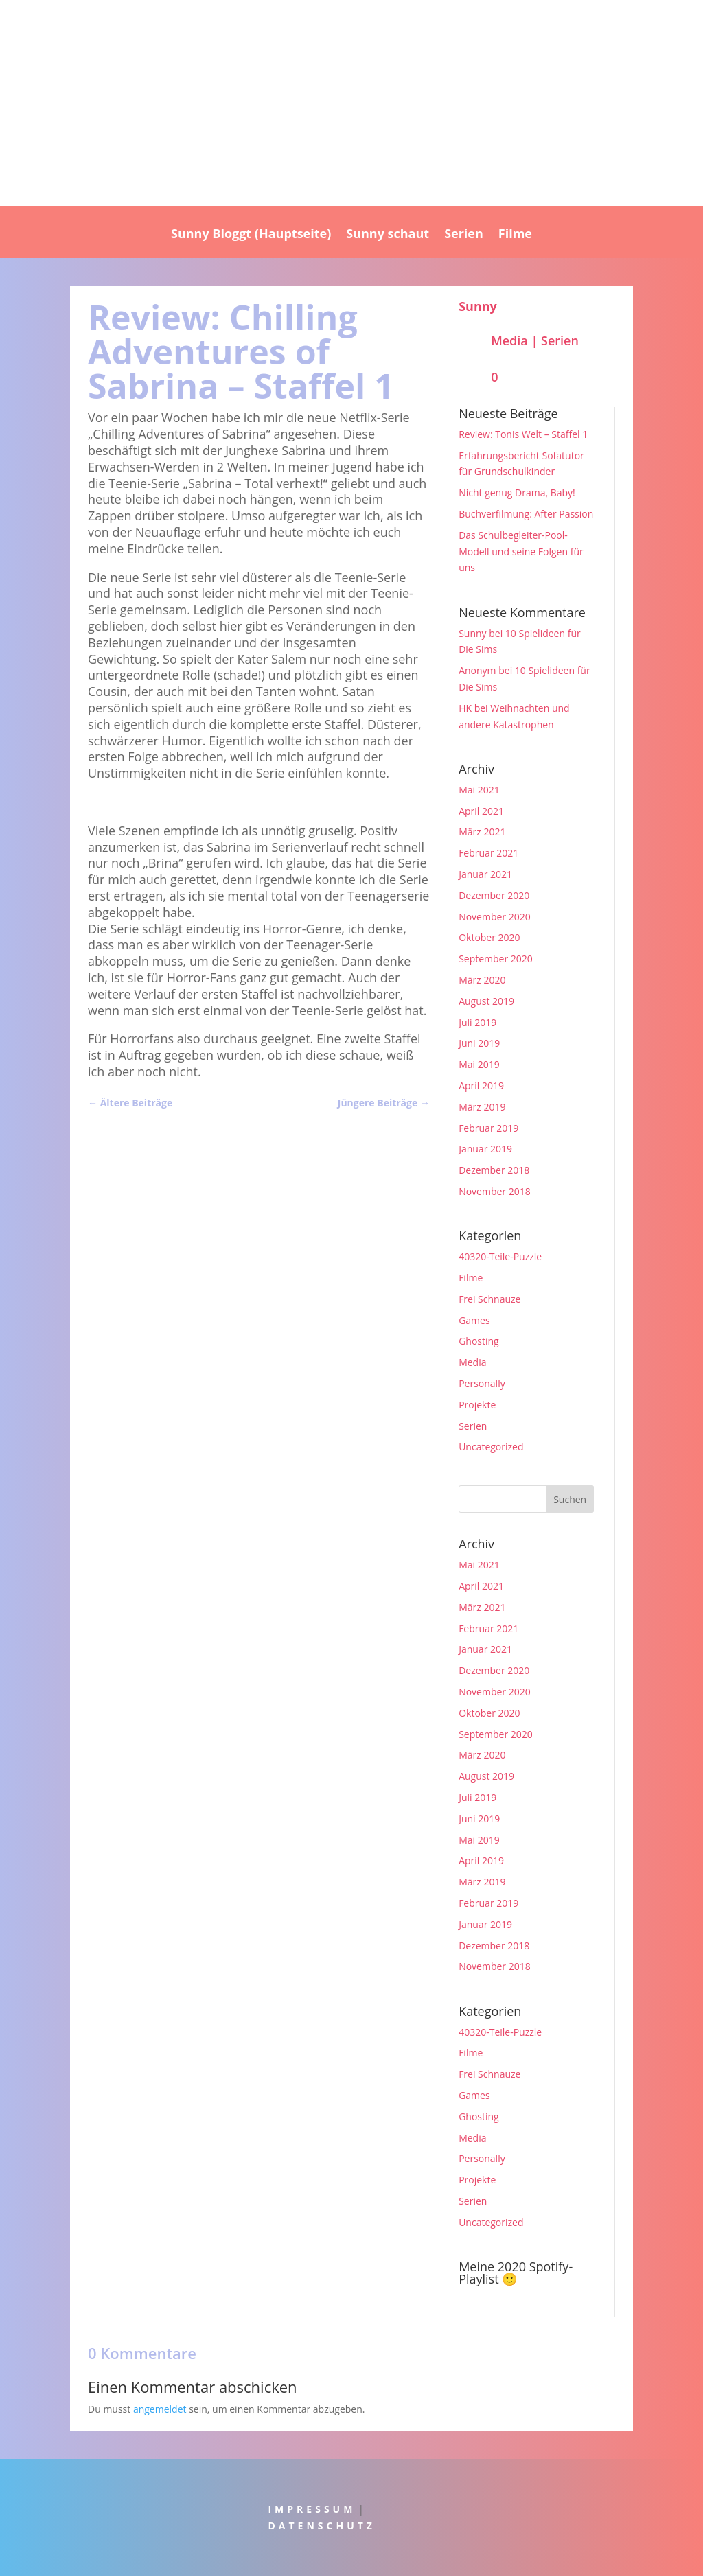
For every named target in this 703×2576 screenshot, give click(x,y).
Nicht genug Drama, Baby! (517, 492)
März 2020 (482, 979)
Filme (515, 235)
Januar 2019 (485, 1148)
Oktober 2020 (489, 937)
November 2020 (495, 916)
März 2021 (482, 831)
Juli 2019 (477, 1022)
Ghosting (479, 1340)
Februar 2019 (488, 1128)
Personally (482, 1383)
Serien (463, 235)
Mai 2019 (479, 1064)
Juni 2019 (479, 1042)
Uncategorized (491, 1446)
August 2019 (486, 1001)
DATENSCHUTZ (322, 2525)
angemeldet (160, 2408)
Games (474, 1320)
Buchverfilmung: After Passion (526, 513)
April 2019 (481, 1085)
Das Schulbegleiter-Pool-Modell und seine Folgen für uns (521, 552)
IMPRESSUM (312, 2509)
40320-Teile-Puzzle (500, 1256)
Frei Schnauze (489, 1299)
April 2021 (481, 810)
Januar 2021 (485, 874)
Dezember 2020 (494, 895)
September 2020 (496, 958)
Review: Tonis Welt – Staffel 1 (523, 434)
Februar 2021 (488, 852)
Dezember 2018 (494, 1169)
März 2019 (482, 1106)
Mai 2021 (479, 789)
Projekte (477, 1404)
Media (509, 340)
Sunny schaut (387, 235)
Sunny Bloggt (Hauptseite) (251, 235)
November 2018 (495, 1191)
